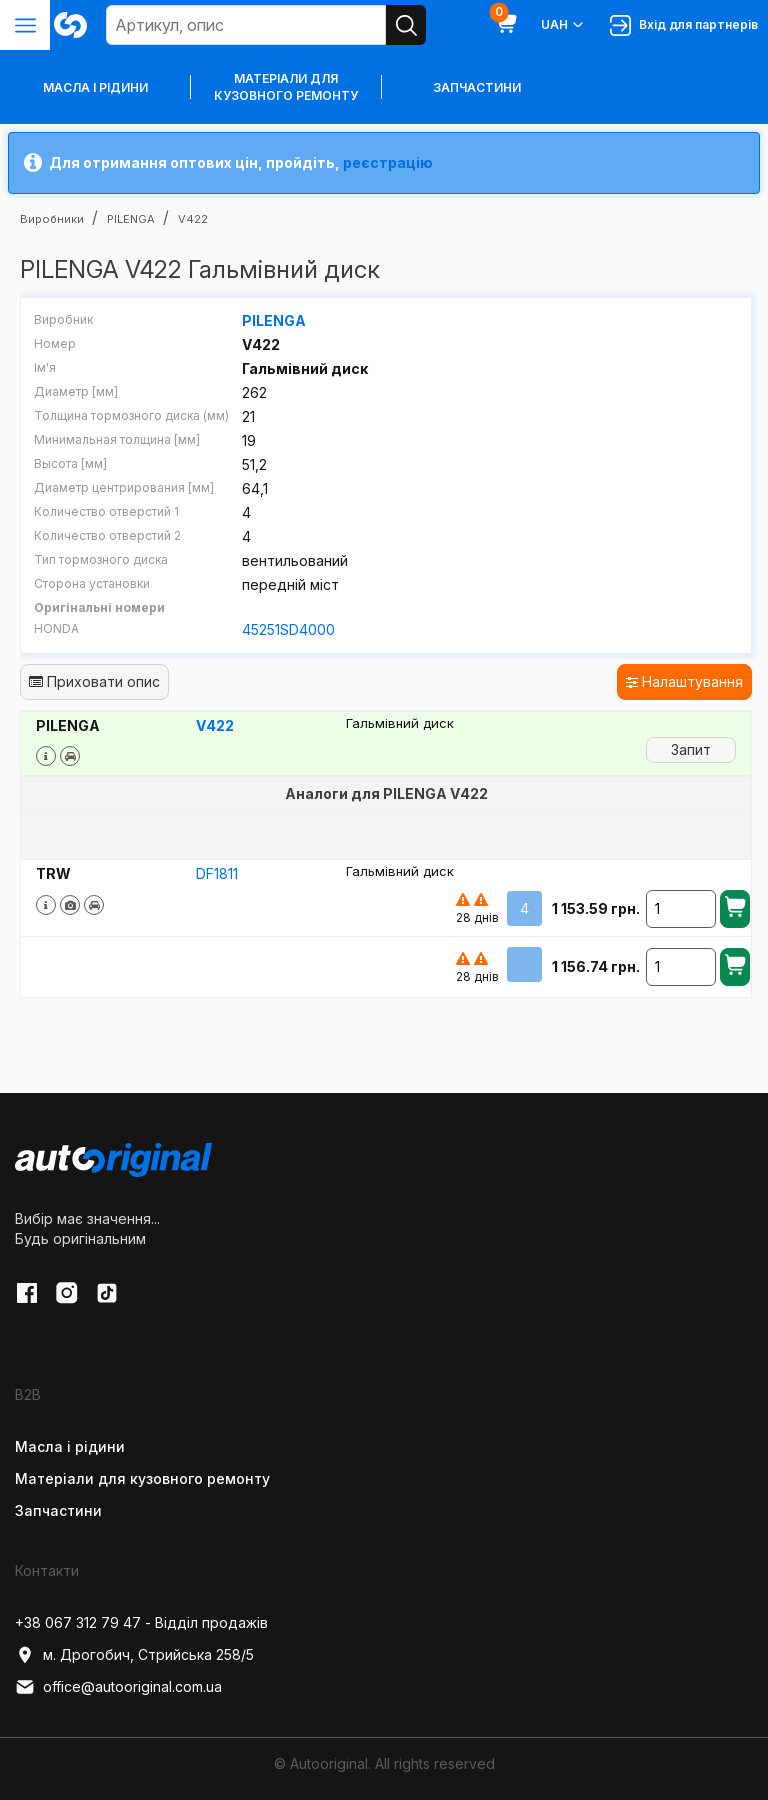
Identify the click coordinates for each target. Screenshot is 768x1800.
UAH (563, 25)
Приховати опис (94, 681)
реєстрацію (388, 162)
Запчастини (477, 87)
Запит (691, 749)
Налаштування (684, 681)
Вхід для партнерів (684, 25)
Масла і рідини (70, 1446)
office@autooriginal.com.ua (118, 1687)
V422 (215, 725)
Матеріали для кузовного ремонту (286, 87)
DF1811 (217, 873)
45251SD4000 (288, 629)
